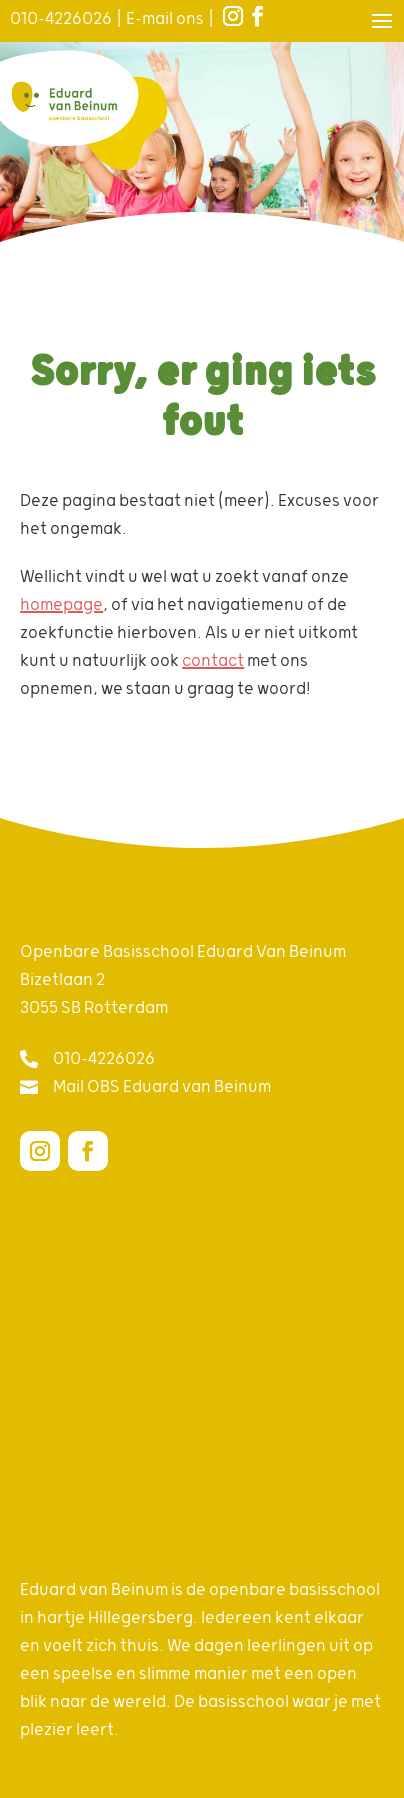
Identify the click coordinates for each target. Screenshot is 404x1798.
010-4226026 (61, 19)
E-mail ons (165, 19)
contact (213, 661)
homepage (61, 605)
